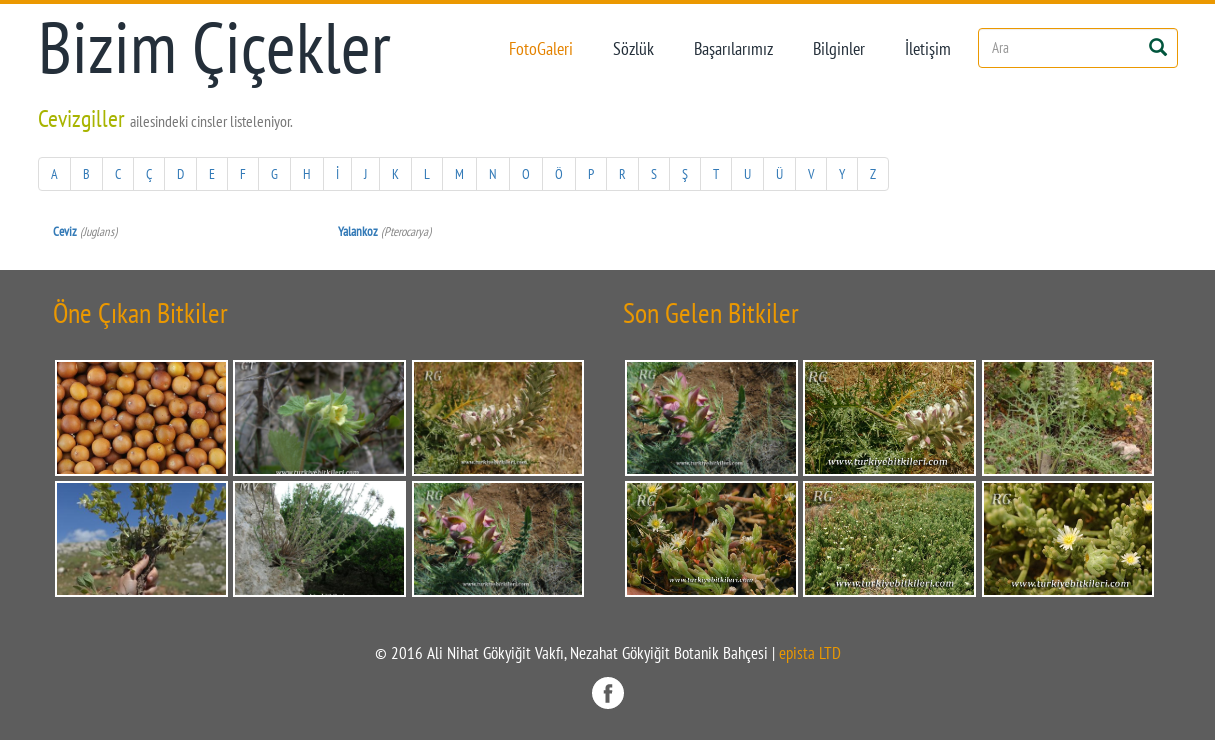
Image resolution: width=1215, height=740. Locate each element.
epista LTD (810, 653)
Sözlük (633, 48)
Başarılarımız (733, 48)
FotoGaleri (541, 48)
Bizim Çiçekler (214, 47)
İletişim (928, 48)
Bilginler (839, 48)
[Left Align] (1158, 45)
